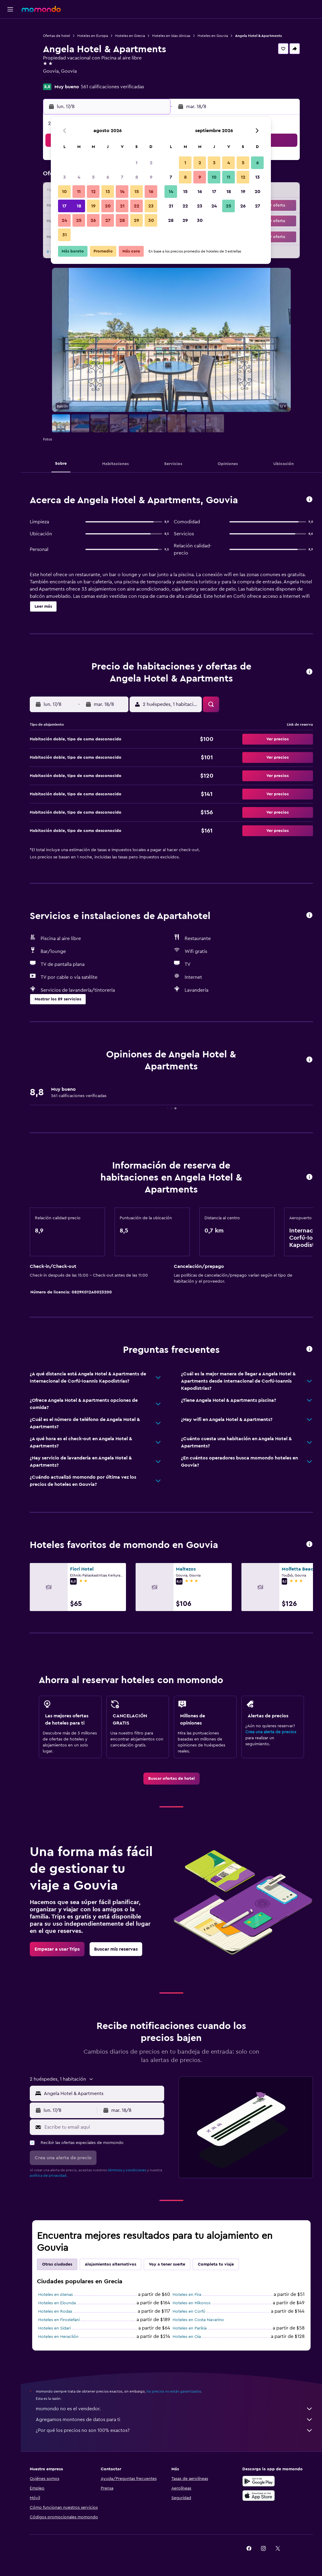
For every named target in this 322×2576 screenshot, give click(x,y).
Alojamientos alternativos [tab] (110, 2264)
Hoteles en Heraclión (58, 2337)
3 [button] (64, 177)
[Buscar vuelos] (10, 28)
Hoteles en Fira (187, 2295)
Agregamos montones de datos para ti (174, 2419)
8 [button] (136, 177)
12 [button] (93, 191)
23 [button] (151, 206)
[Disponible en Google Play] (258, 2481)
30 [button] (151, 220)
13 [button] (108, 191)
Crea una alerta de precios (270, 1732)
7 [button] (122, 177)
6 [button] (107, 177)
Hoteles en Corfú (189, 2311)
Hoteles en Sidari (54, 2328)
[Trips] (10, 70)
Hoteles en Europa (92, 36)
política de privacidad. (48, 2175)
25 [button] (78, 220)
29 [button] (136, 220)
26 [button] (93, 220)
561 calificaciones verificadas (112, 86)
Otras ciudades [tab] (57, 2264)
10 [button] (64, 191)
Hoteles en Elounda (57, 2303)
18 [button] (79, 206)
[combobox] (102, 2093)
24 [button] (64, 220)
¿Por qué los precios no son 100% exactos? (174, 2430)
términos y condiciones (127, 2170)
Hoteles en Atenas (55, 2295)
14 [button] (122, 191)
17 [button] (64, 206)
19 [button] (93, 206)
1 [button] (136, 162)
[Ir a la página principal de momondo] (41, 9)
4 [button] (79, 177)
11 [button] (79, 191)
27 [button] (107, 220)
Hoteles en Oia (187, 2337)
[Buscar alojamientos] (10, 40)
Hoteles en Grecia (130, 36)
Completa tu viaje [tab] (216, 2264)
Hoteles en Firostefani (59, 2320)
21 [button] (122, 206)
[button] (10, 9)
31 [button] (64, 234)
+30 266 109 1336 (62, 78)
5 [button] (93, 177)
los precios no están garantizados (173, 2391)
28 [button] (122, 220)
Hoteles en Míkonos (191, 2303)
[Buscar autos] (10, 53)
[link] (171, 1779)
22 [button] (136, 206)
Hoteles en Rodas (55, 2311)
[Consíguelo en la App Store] (258, 2495)
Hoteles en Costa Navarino (198, 2320)
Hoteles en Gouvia (213, 36)
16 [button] (151, 191)
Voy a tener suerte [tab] (167, 2264)
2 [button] (151, 162)
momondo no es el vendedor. (174, 2408)
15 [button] (136, 191)
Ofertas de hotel (56, 36)
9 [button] (151, 177)
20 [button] (108, 206)
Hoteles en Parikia (190, 2328)
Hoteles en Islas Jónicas (171, 36)
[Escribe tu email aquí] (103, 2127)
